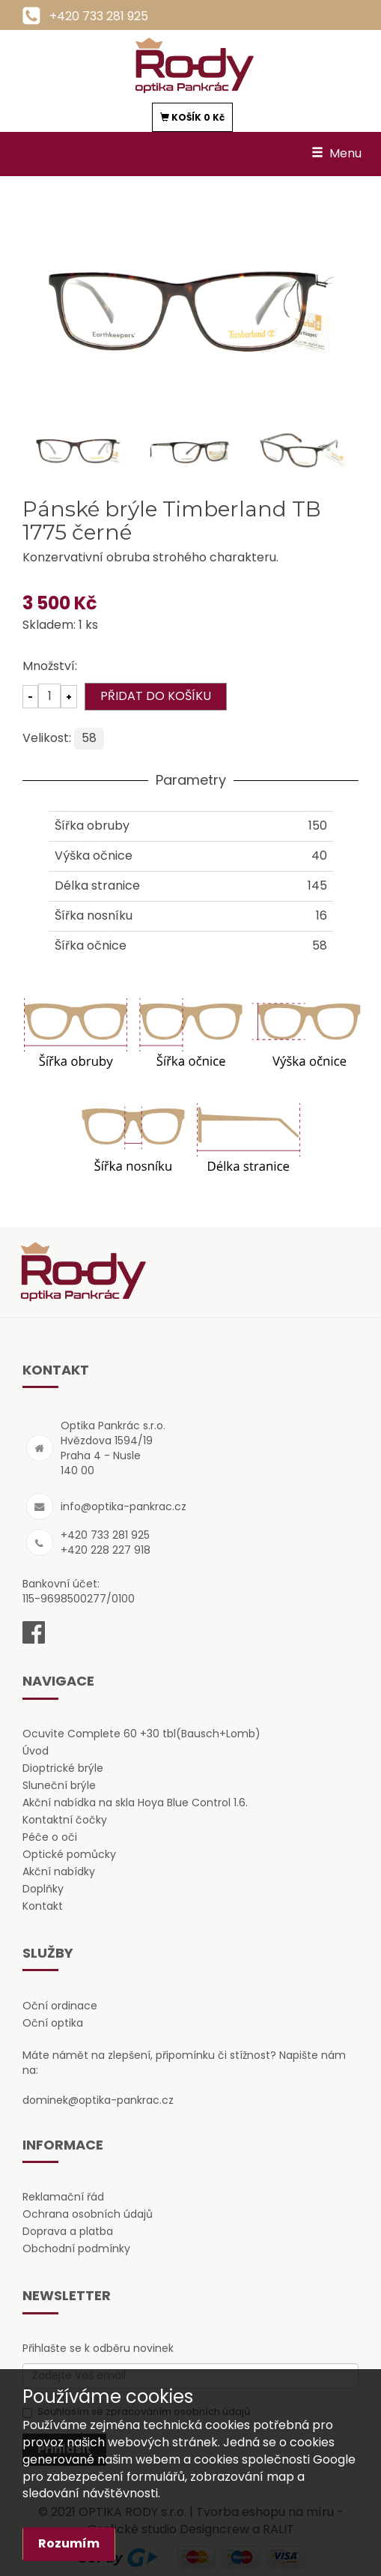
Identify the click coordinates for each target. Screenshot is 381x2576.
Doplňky (43, 1888)
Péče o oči (49, 1837)
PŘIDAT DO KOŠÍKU (155, 696)
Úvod (35, 1750)
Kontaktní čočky (64, 1819)
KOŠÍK (192, 117)
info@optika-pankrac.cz (123, 1506)
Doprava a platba (67, 2231)
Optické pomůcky (69, 1854)
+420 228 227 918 (105, 1549)
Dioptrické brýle (62, 1768)
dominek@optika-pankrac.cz (98, 2100)
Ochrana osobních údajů (87, 2214)
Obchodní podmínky (76, 2248)
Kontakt (42, 1905)
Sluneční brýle (59, 1785)
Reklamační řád (63, 2196)
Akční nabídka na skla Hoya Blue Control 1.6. (135, 1802)
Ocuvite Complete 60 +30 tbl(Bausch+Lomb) (141, 1733)
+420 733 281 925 (98, 16)
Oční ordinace (59, 2005)
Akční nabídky (58, 1871)
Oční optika (52, 2022)
